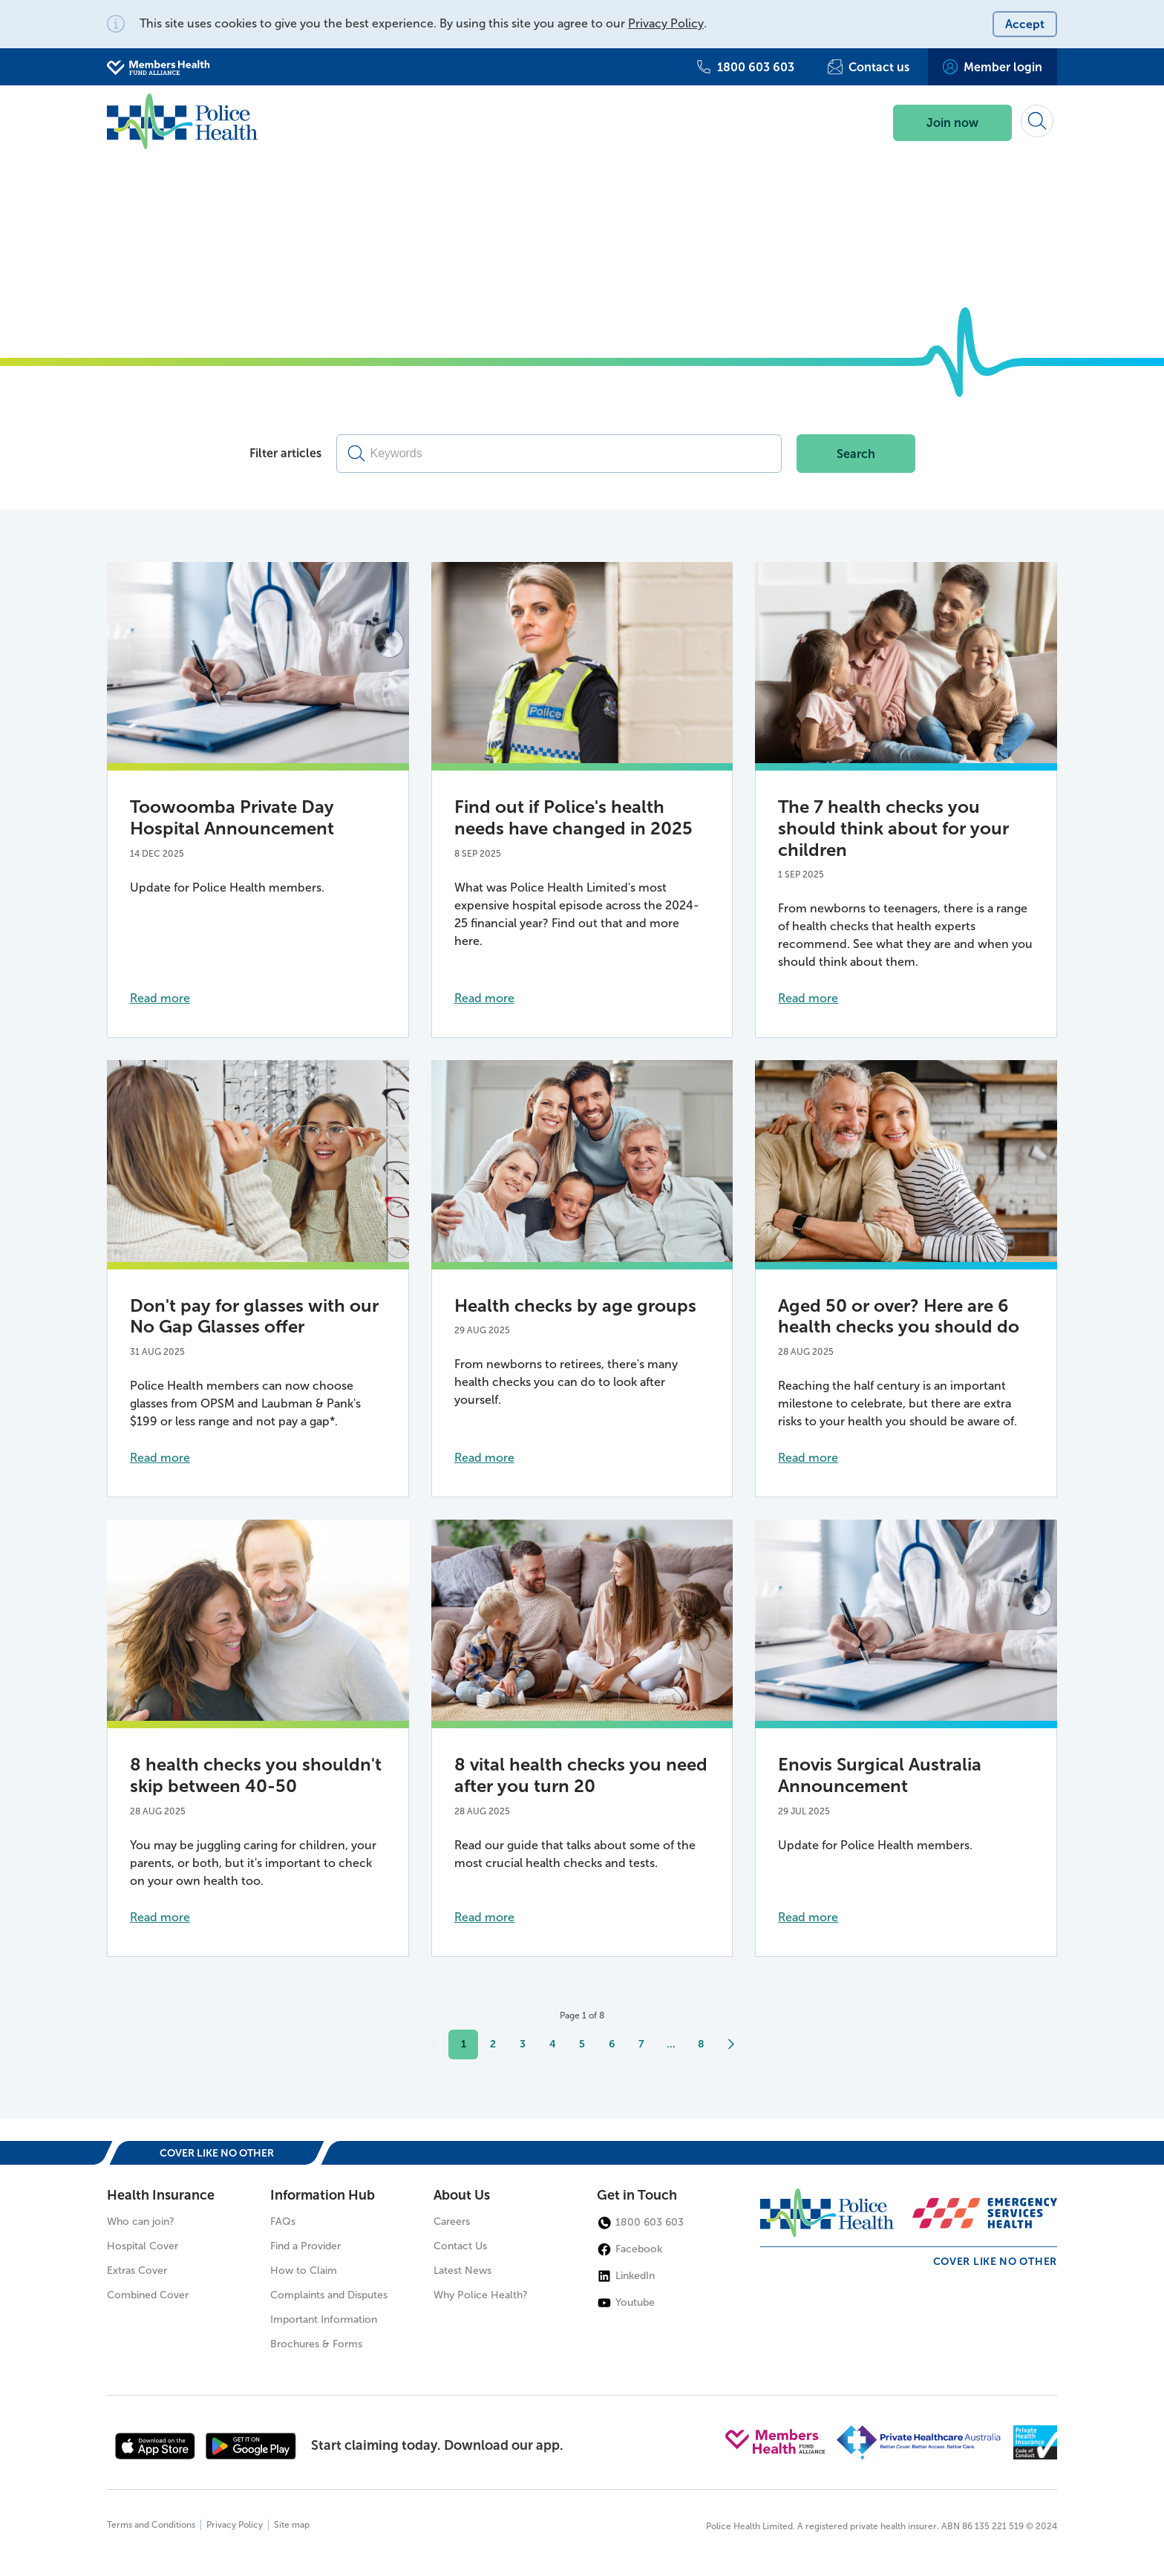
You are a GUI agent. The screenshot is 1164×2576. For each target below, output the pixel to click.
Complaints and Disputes (329, 2295)
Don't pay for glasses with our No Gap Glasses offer (254, 1316)
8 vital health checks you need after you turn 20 (580, 1775)
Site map (292, 2525)
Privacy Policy (666, 23)
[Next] (730, 2044)
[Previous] (433, 2044)
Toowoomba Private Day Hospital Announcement (232, 817)
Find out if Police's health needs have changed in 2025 (573, 817)
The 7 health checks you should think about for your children (893, 828)
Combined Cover (148, 2295)
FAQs (282, 2221)
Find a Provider (305, 2246)
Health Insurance (161, 2195)
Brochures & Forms (316, 2344)
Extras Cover (137, 2270)
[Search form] (1037, 121)
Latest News (462, 2270)
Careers (452, 2221)
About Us (462, 2195)
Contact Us (460, 2246)
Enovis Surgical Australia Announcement (879, 1775)
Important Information (323, 2319)
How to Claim (303, 2270)
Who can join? (140, 2221)
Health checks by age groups (575, 1305)
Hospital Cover (142, 2246)
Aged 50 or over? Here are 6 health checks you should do (898, 1316)
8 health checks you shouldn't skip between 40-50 (256, 1775)
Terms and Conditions (151, 2525)
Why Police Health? (481, 2295)
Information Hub (322, 2195)
